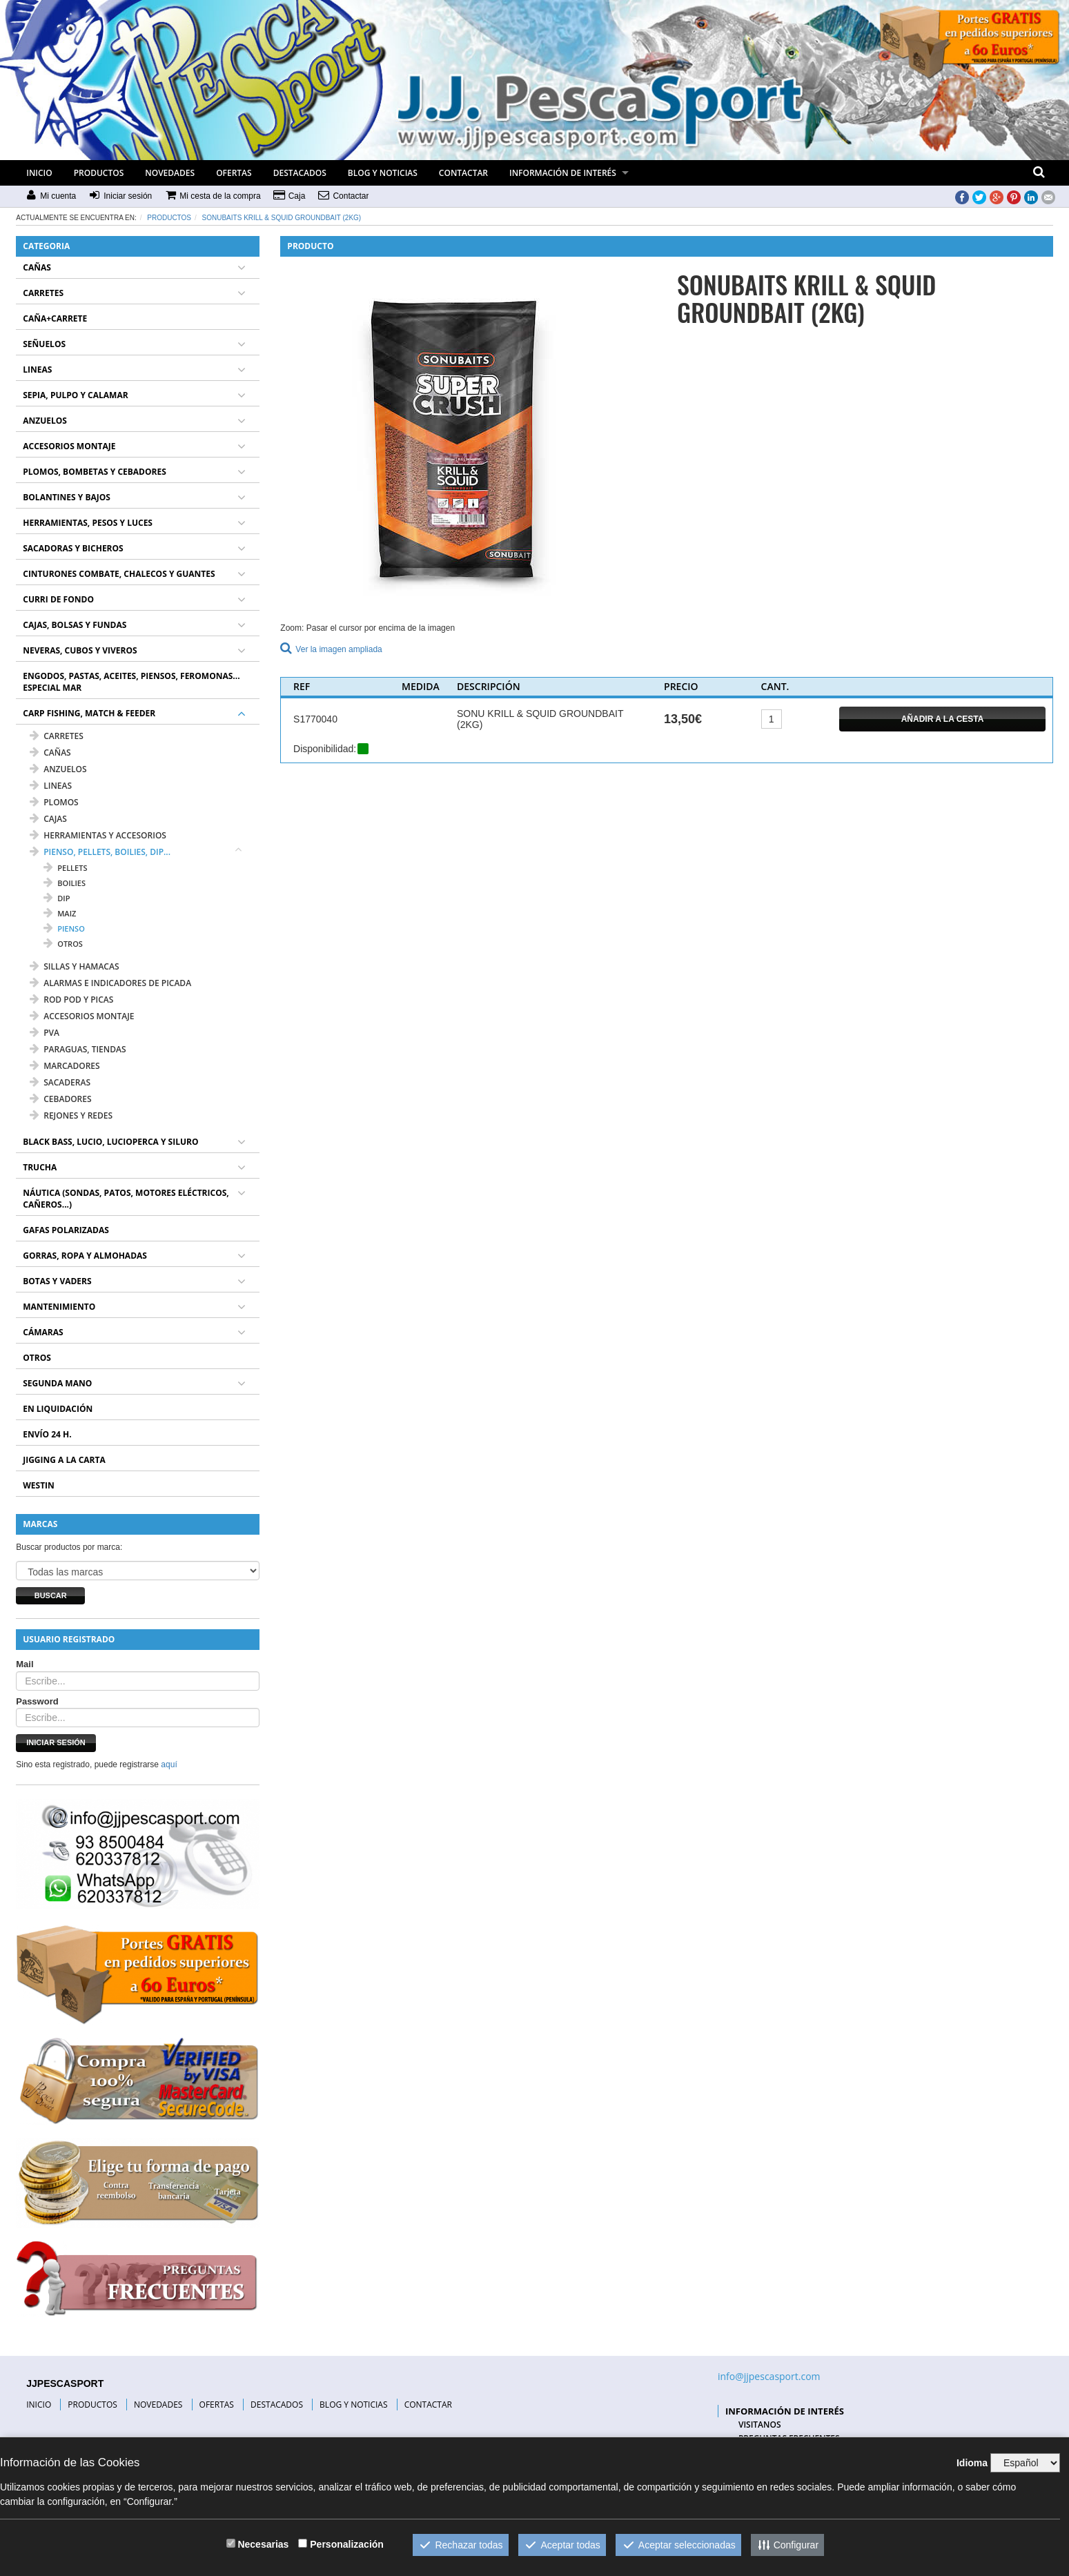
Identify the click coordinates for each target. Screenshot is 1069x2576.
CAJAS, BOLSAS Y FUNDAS (74, 625)
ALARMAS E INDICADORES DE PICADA (110, 983)
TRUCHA (40, 1167)
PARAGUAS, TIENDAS (78, 1049)
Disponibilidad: (324, 748)
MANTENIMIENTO (59, 1306)
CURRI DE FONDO (58, 599)
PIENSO (64, 928)
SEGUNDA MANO (57, 1383)
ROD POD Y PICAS (71, 999)
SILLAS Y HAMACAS (74, 966)
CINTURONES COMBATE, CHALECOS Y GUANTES (119, 574)
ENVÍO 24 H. (47, 1434)
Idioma (972, 2462)
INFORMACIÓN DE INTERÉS (562, 173)
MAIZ (59, 913)
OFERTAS (234, 173)
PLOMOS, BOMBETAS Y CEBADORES (94, 472)
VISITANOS (759, 2424)
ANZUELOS (45, 420)
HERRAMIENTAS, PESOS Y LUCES (88, 523)
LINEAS (37, 369)
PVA (44, 1033)
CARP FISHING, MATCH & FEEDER (89, 713)
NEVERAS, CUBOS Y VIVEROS (80, 650)
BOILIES (64, 883)
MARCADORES (64, 1066)
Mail (24, 1664)
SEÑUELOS (44, 344)
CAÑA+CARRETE (55, 318)
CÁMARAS (43, 1332)
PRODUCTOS (99, 173)
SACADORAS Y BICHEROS (73, 548)
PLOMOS (54, 802)
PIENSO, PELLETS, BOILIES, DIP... (100, 852)
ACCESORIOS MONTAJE (69, 446)
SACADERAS (60, 1082)
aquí (169, 1764)
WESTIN (39, 1485)
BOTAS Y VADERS (57, 1281)
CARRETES (43, 293)
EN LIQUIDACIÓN (57, 1409)
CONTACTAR (463, 173)
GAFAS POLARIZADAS (66, 1230)
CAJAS (48, 819)
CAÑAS (37, 267)
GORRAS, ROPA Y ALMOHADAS (85, 1255)
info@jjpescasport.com (769, 2376)
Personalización (347, 2544)
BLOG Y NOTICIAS (383, 173)
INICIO (39, 173)
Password (37, 1701)
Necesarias (262, 2544)
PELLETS (65, 868)
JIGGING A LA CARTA (64, 1460)
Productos (169, 218)
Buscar (51, 1595)
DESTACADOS (299, 173)
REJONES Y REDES (71, 1115)
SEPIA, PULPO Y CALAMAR (75, 395)
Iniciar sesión (56, 1742)
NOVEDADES (170, 173)
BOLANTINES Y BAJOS (66, 497)
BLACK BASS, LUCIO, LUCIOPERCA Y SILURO (110, 1142)
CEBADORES (60, 1099)
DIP (56, 898)
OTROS (63, 943)
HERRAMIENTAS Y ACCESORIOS (98, 835)
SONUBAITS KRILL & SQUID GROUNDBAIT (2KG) (282, 218)
